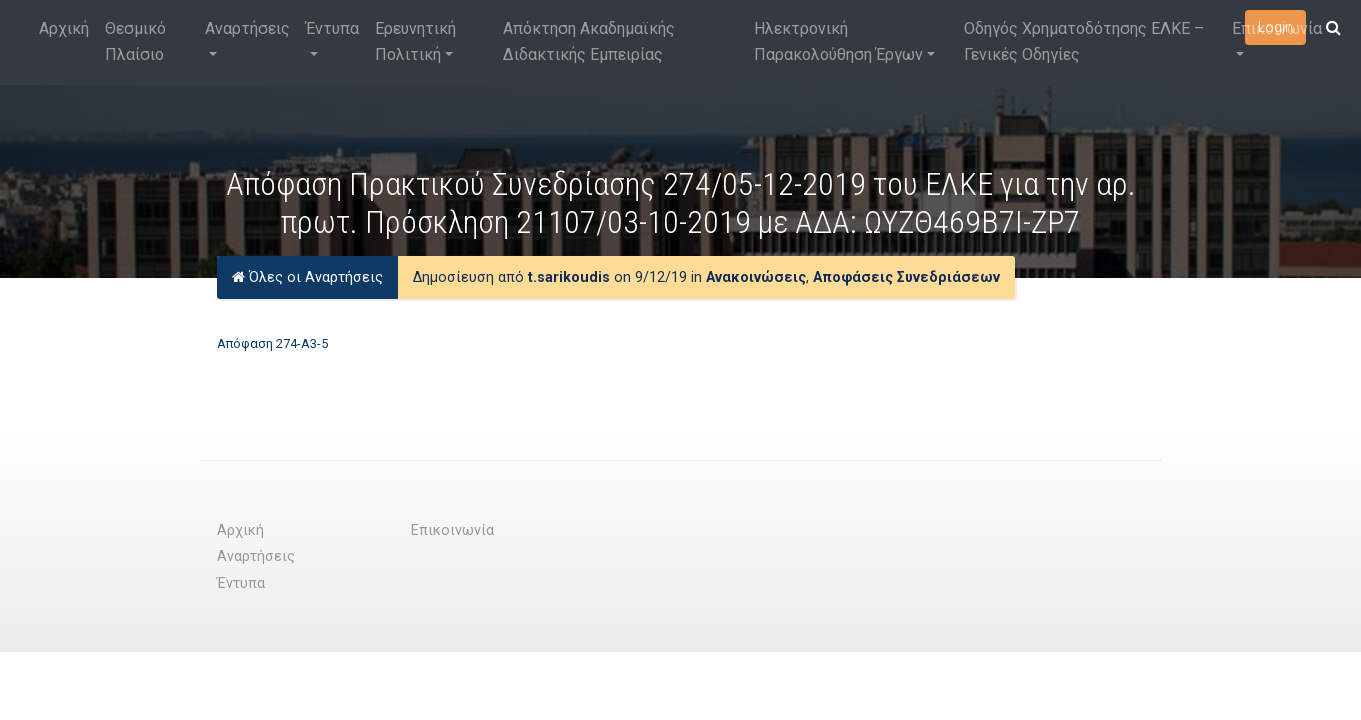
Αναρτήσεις (247, 28)
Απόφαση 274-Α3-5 (272, 343)
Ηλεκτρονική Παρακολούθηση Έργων (838, 41)
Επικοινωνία (1277, 28)
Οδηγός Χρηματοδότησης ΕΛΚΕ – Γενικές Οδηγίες (1084, 41)
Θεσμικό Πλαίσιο (135, 41)
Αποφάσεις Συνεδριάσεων (906, 277)
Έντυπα (332, 28)
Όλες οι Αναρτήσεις (307, 277)
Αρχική (64, 28)
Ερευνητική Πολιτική (415, 41)
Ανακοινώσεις (756, 277)
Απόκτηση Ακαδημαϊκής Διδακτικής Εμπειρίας (589, 41)
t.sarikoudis (569, 277)
